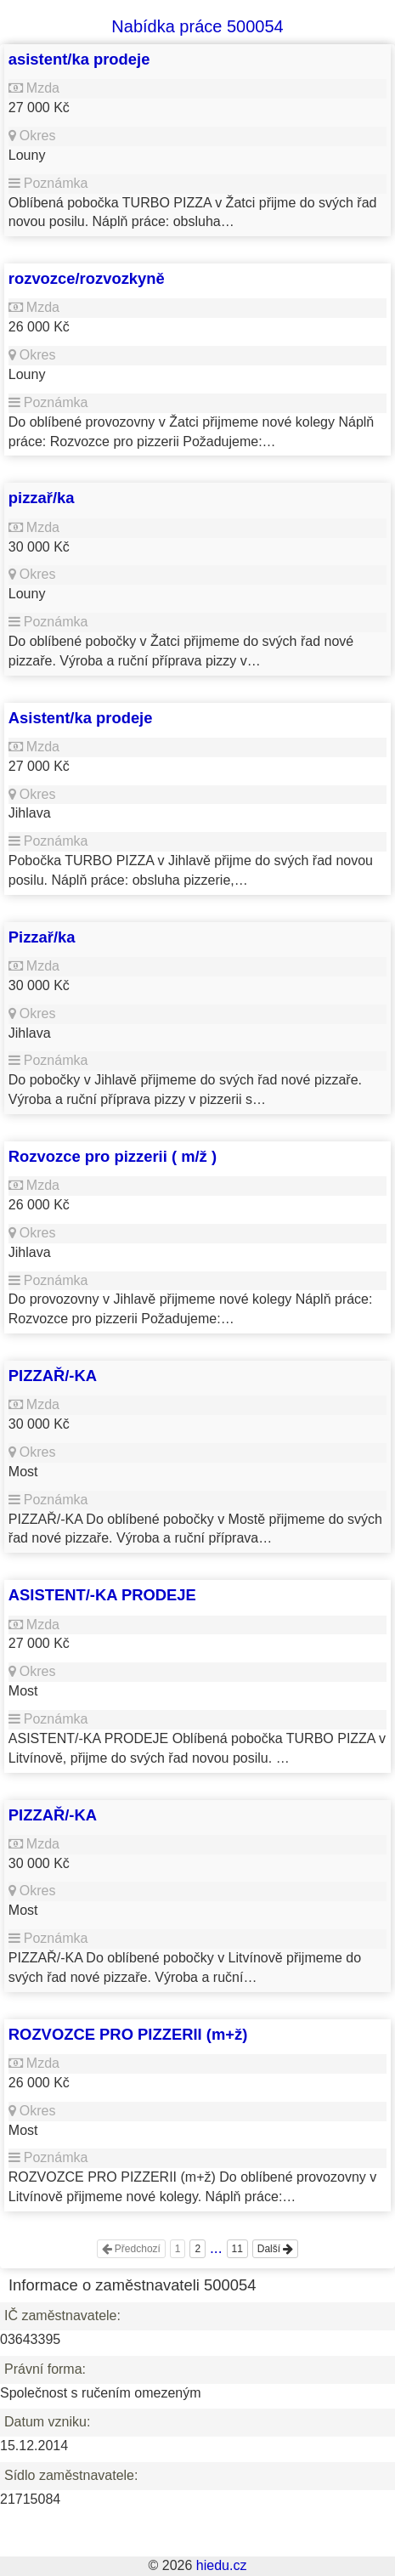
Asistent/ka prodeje (80, 718)
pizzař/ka (41, 498)
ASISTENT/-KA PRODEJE (102, 1595)
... (216, 2247)
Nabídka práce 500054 (197, 26)
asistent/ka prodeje (79, 59)
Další (275, 2249)
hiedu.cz (221, 2565)
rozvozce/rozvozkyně (86, 278)
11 (237, 2249)
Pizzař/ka (42, 937)
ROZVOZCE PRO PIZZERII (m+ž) (128, 2034)
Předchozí (131, 2249)
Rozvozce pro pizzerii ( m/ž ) (112, 1156)
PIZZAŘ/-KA (52, 1375)
